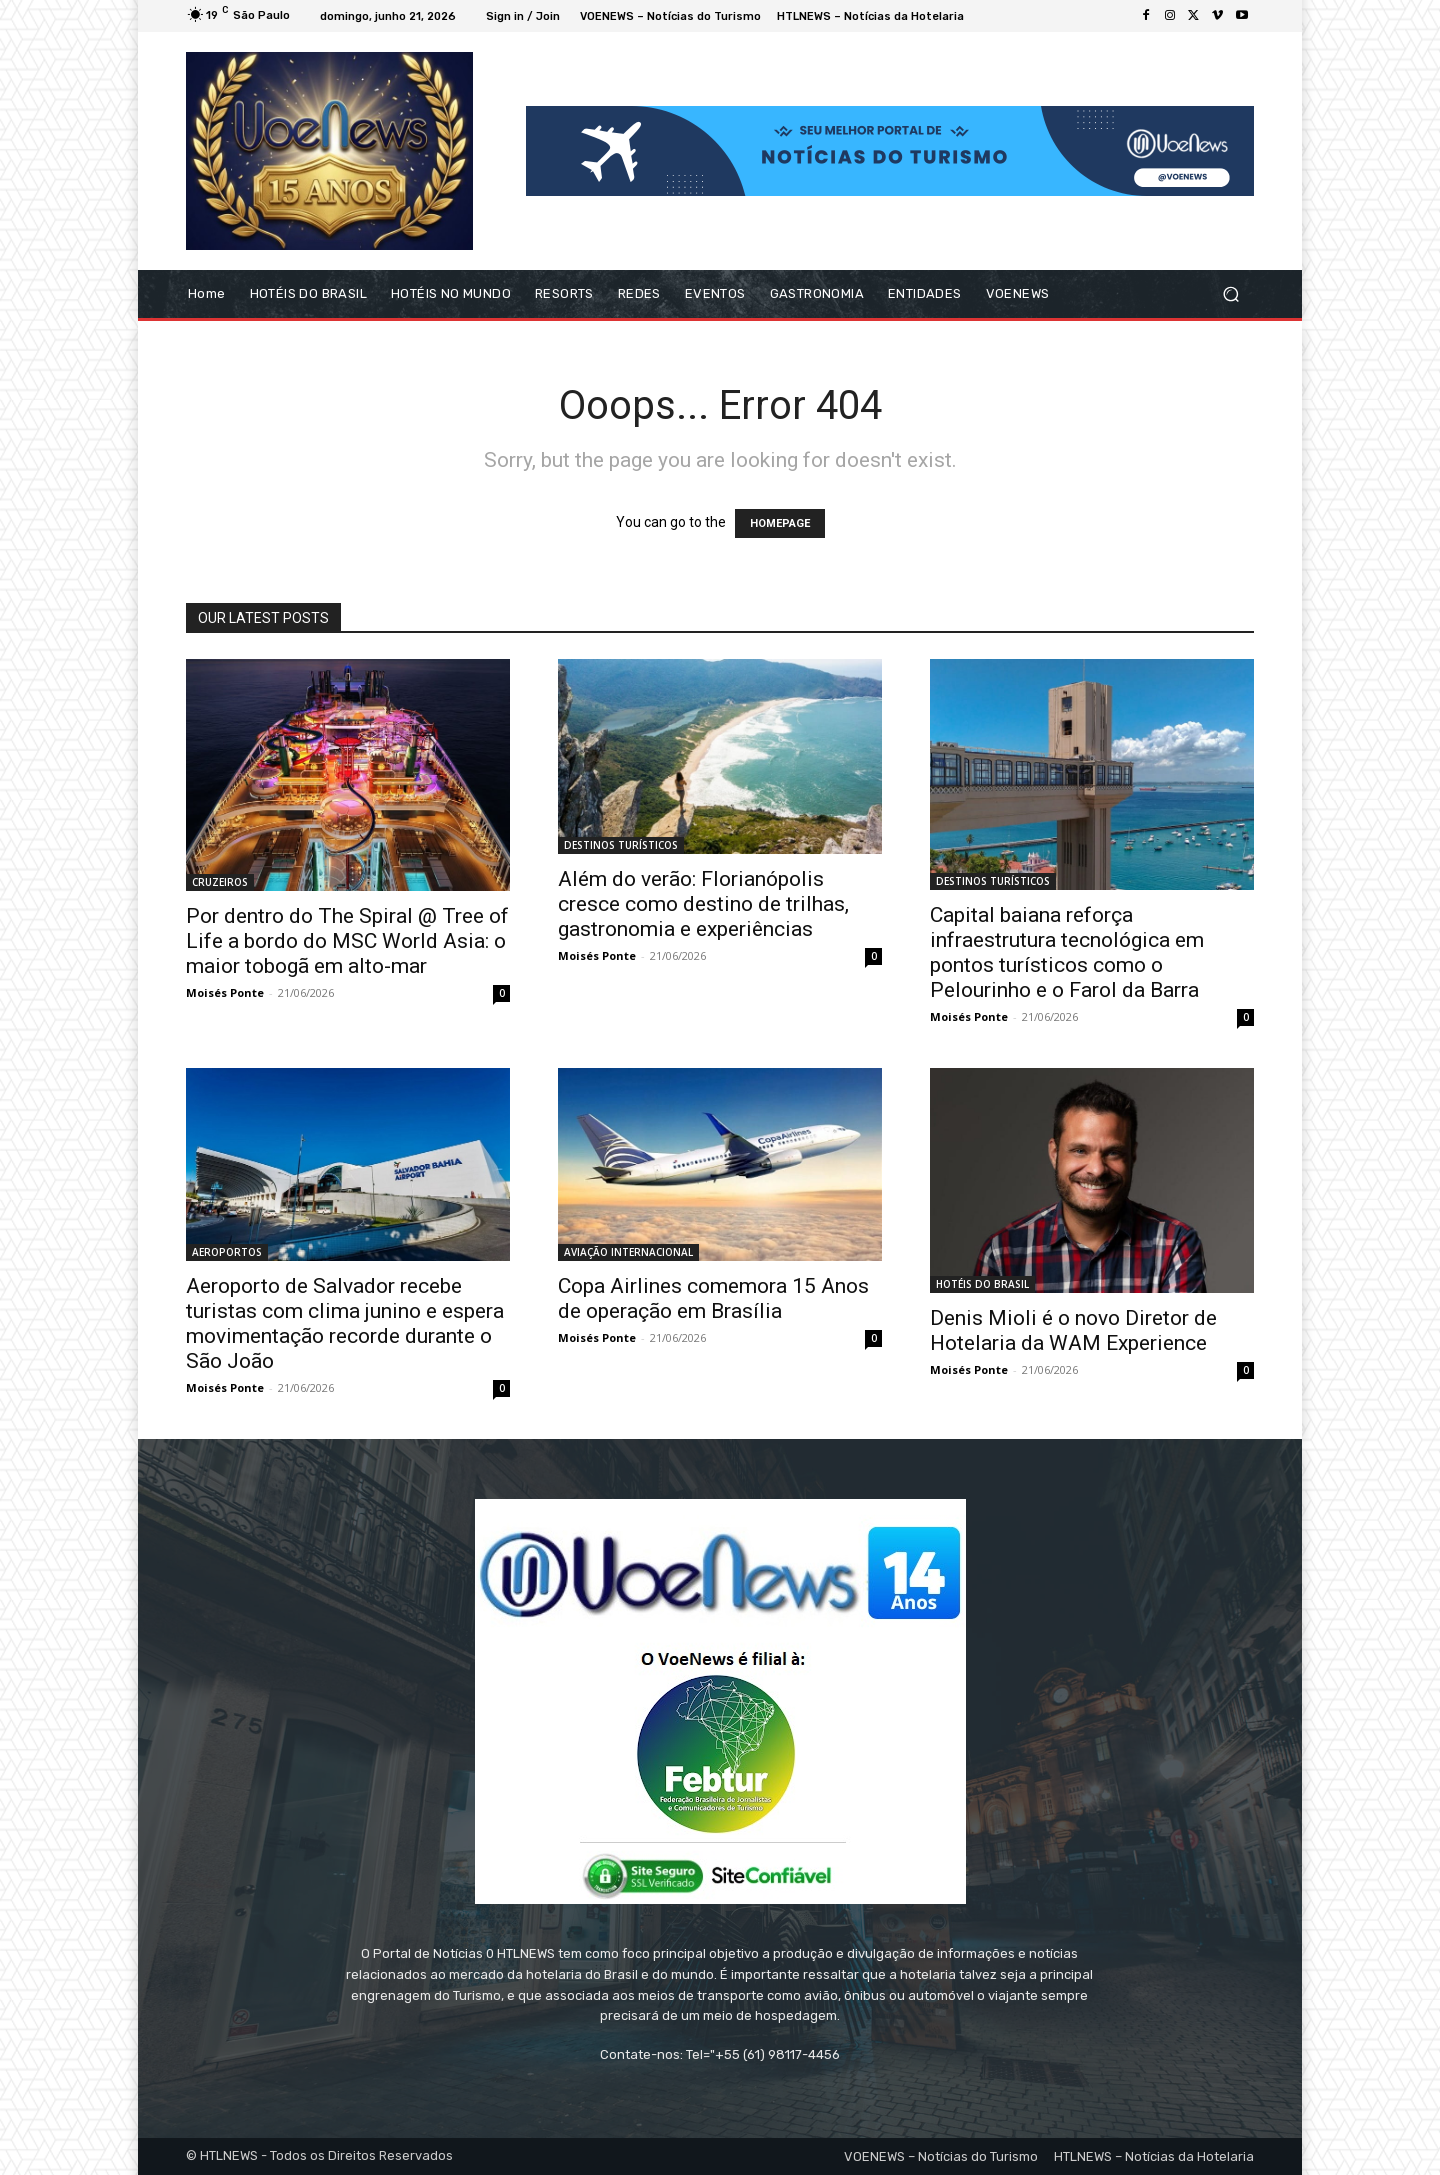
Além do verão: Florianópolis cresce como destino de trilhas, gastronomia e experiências (703, 904)
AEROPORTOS (227, 1252)
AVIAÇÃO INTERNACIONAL (628, 1252)
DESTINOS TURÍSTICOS (621, 845)
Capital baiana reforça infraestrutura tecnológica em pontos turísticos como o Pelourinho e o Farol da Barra (1067, 952)
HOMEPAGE (780, 523)
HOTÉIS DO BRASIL (982, 1284)
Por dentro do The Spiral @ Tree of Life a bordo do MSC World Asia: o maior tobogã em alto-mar (347, 941)
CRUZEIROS (220, 882)
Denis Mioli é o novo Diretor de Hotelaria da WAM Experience (1073, 1330)
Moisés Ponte (225, 992)
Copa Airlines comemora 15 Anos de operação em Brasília (713, 1298)
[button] (1230, 294)
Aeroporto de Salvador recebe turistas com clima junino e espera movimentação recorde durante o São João (345, 1323)
